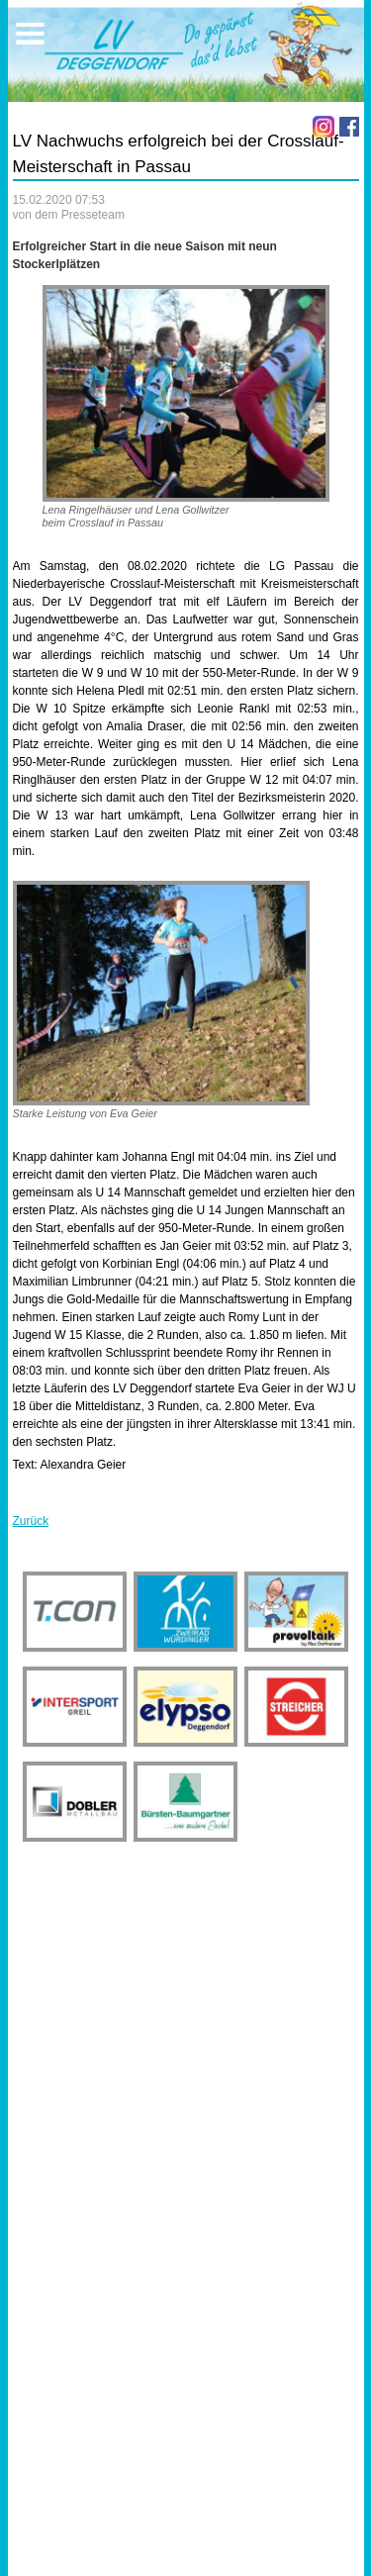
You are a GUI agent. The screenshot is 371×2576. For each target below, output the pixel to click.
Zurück (31, 1521)
